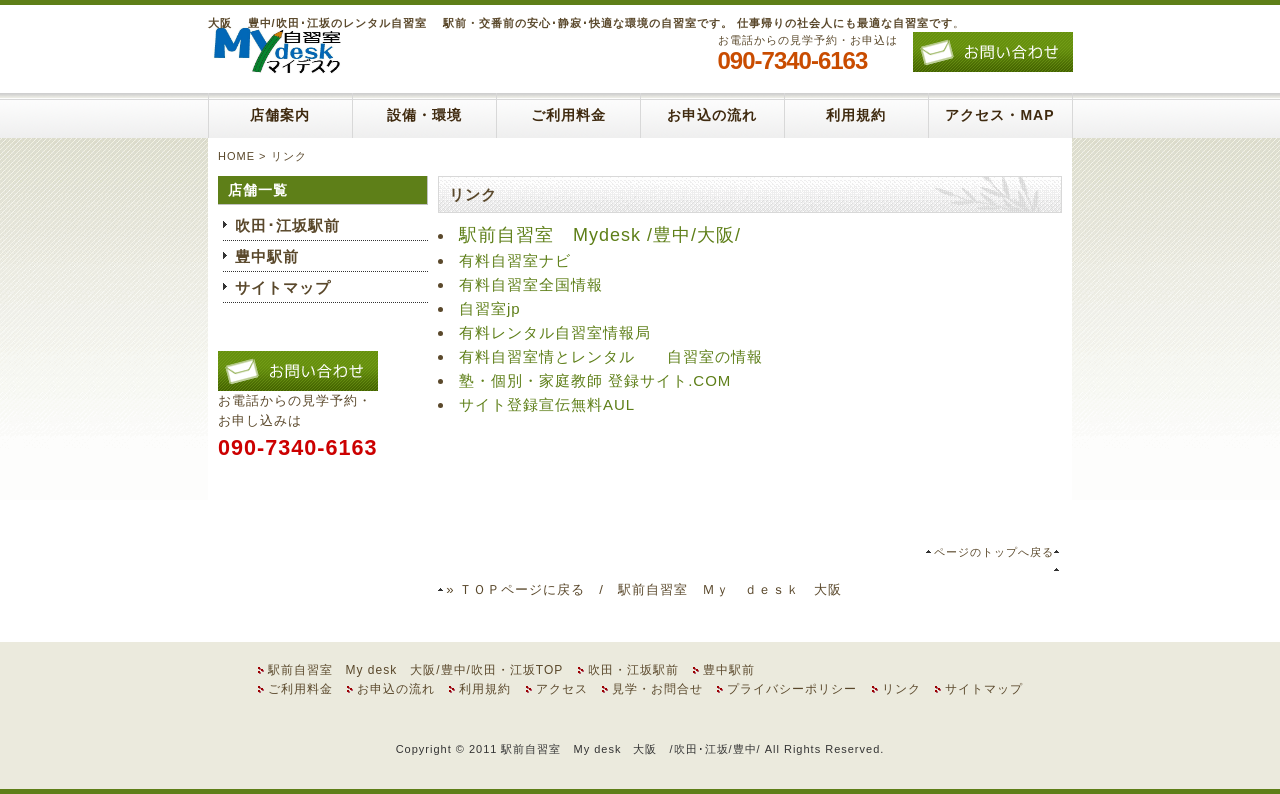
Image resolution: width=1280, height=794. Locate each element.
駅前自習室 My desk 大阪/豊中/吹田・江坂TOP (416, 670)
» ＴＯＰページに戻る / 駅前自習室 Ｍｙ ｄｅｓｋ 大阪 (644, 589)
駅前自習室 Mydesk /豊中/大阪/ (600, 235)
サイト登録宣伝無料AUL (547, 404)
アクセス (562, 689)
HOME (236, 156)
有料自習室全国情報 (531, 284)
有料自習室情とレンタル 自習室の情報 (611, 356)
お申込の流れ (712, 115)
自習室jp (490, 308)
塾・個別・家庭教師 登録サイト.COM (595, 380)
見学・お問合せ (657, 689)
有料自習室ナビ (515, 260)
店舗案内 (280, 115)
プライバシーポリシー (792, 689)
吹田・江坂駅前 (633, 670)
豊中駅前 (267, 256)
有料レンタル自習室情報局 (555, 332)
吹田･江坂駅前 (287, 225)
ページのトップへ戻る (994, 552)
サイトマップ (283, 287)
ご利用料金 (568, 115)
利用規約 (856, 115)
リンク (901, 689)
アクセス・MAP (999, 115)
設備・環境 (424, 115)
